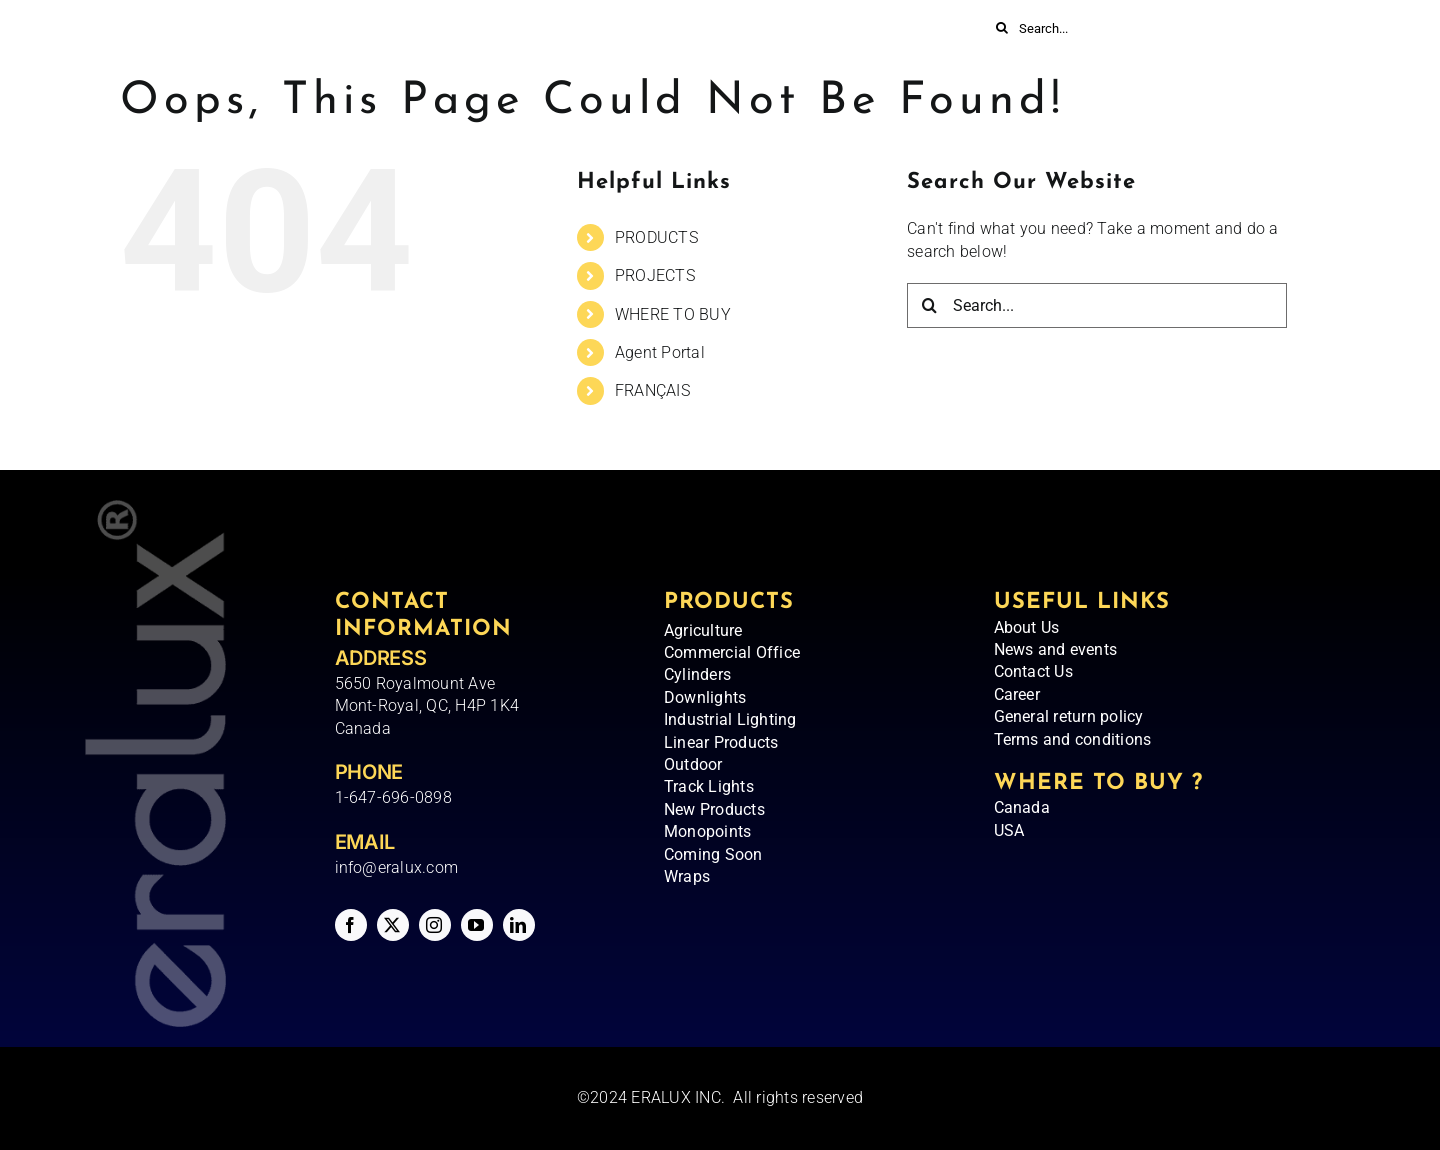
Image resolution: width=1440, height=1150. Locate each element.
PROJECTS (655, 275)
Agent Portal (660, 352)
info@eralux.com (397, 867)
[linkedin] (519, 925)
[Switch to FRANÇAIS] (1223, 72)
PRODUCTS (656, 237)
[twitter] (393, 925)
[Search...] (1123, 28)
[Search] (1002, 28)
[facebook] (351, 925)
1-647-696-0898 (393, 797)
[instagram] (435, 925)
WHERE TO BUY (673, 314)
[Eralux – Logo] (260, 42)
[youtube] (477, 925)
